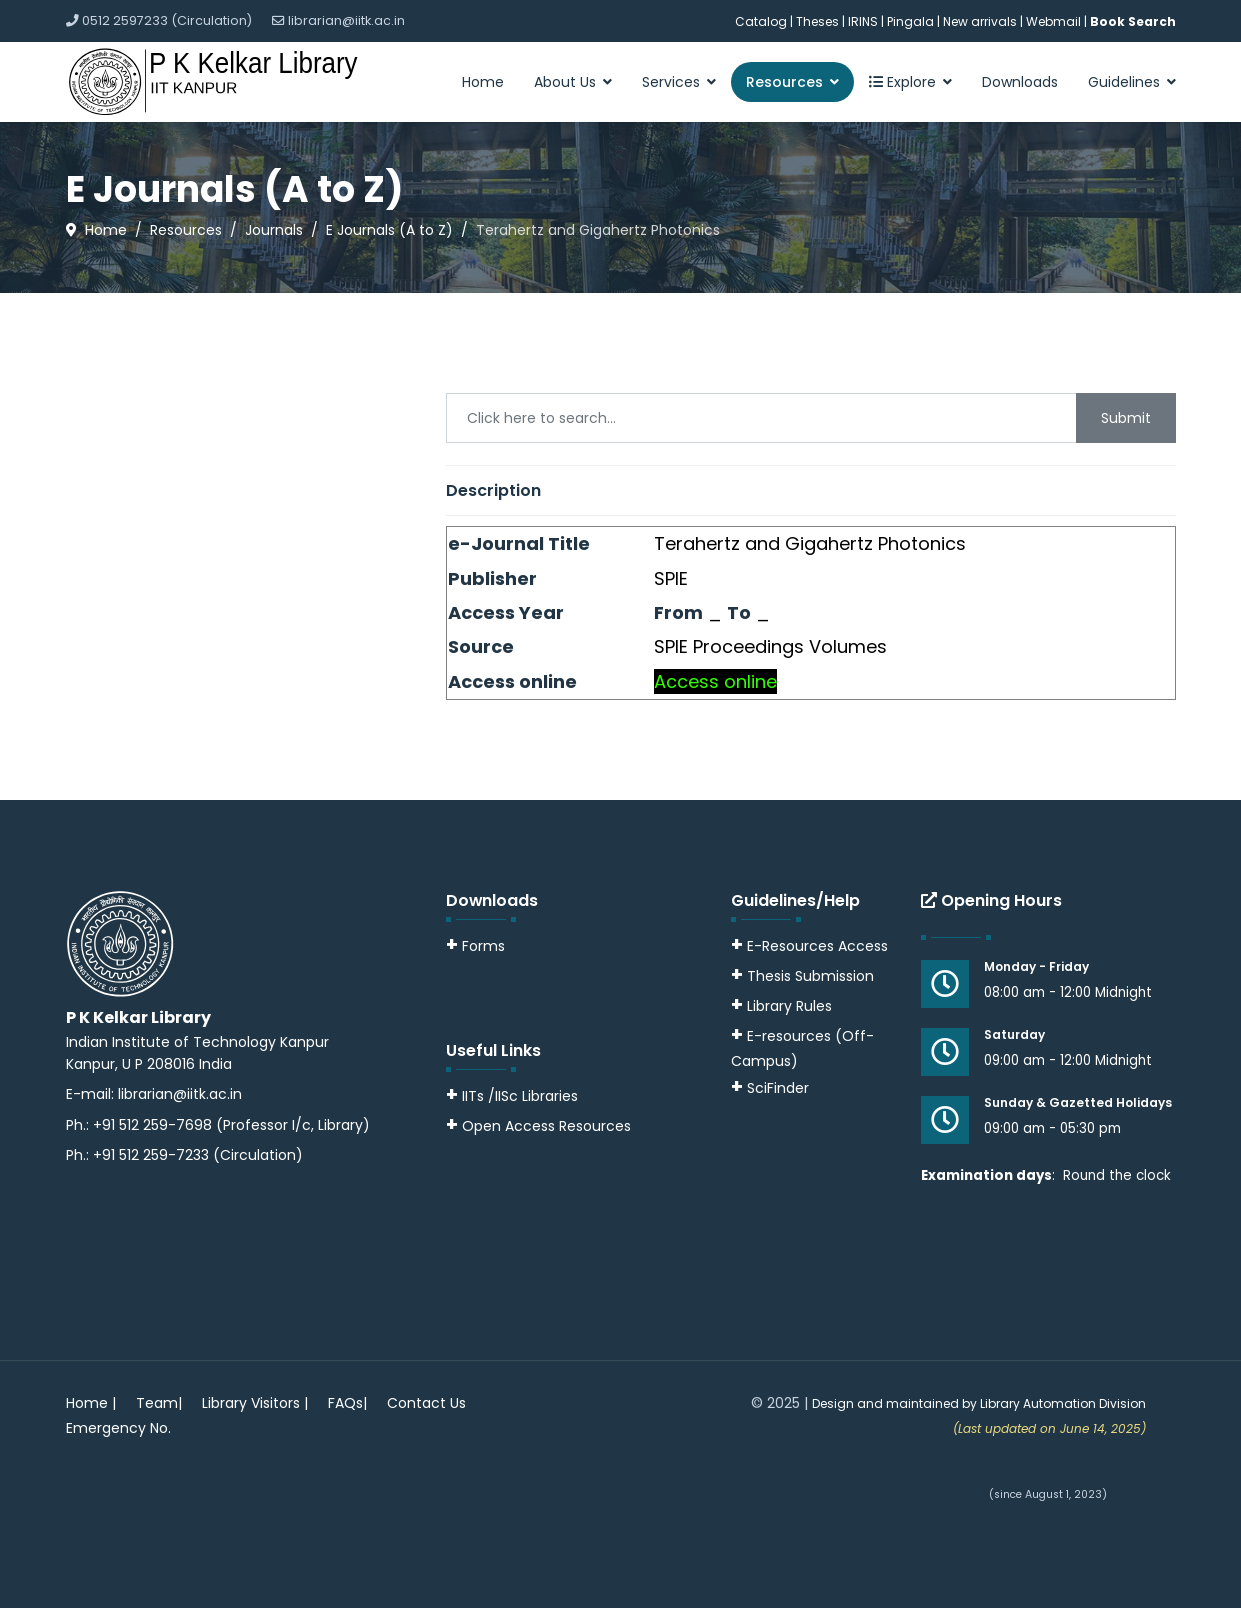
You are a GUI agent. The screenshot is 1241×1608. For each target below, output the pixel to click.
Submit (1126, 418)
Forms (475, 946)
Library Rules (781, 1006)
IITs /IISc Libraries (520, 1096)
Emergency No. (118, 1428)
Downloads (1020, 82)
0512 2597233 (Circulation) (167, 20)
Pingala (910, 21)
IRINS (864, 21)
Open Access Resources (546, 1126)
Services (671, 82)
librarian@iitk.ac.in (346, 20)
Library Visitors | (255, 1403)
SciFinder (770, 1088)
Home (483, 82)
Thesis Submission (810, 976)
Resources (784, 82)
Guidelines (1124, 82)
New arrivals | (984, 21)
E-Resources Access (817, 946)
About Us (565, 82)
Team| (159, 1403)
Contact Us (426, 1403)
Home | (91, 1403)
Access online (715, 681)
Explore (902, 82)
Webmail (1053, 21)
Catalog (761, 21)
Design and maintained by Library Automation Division (979, 1403)
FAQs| (347, 1403)
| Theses (814, 21)
